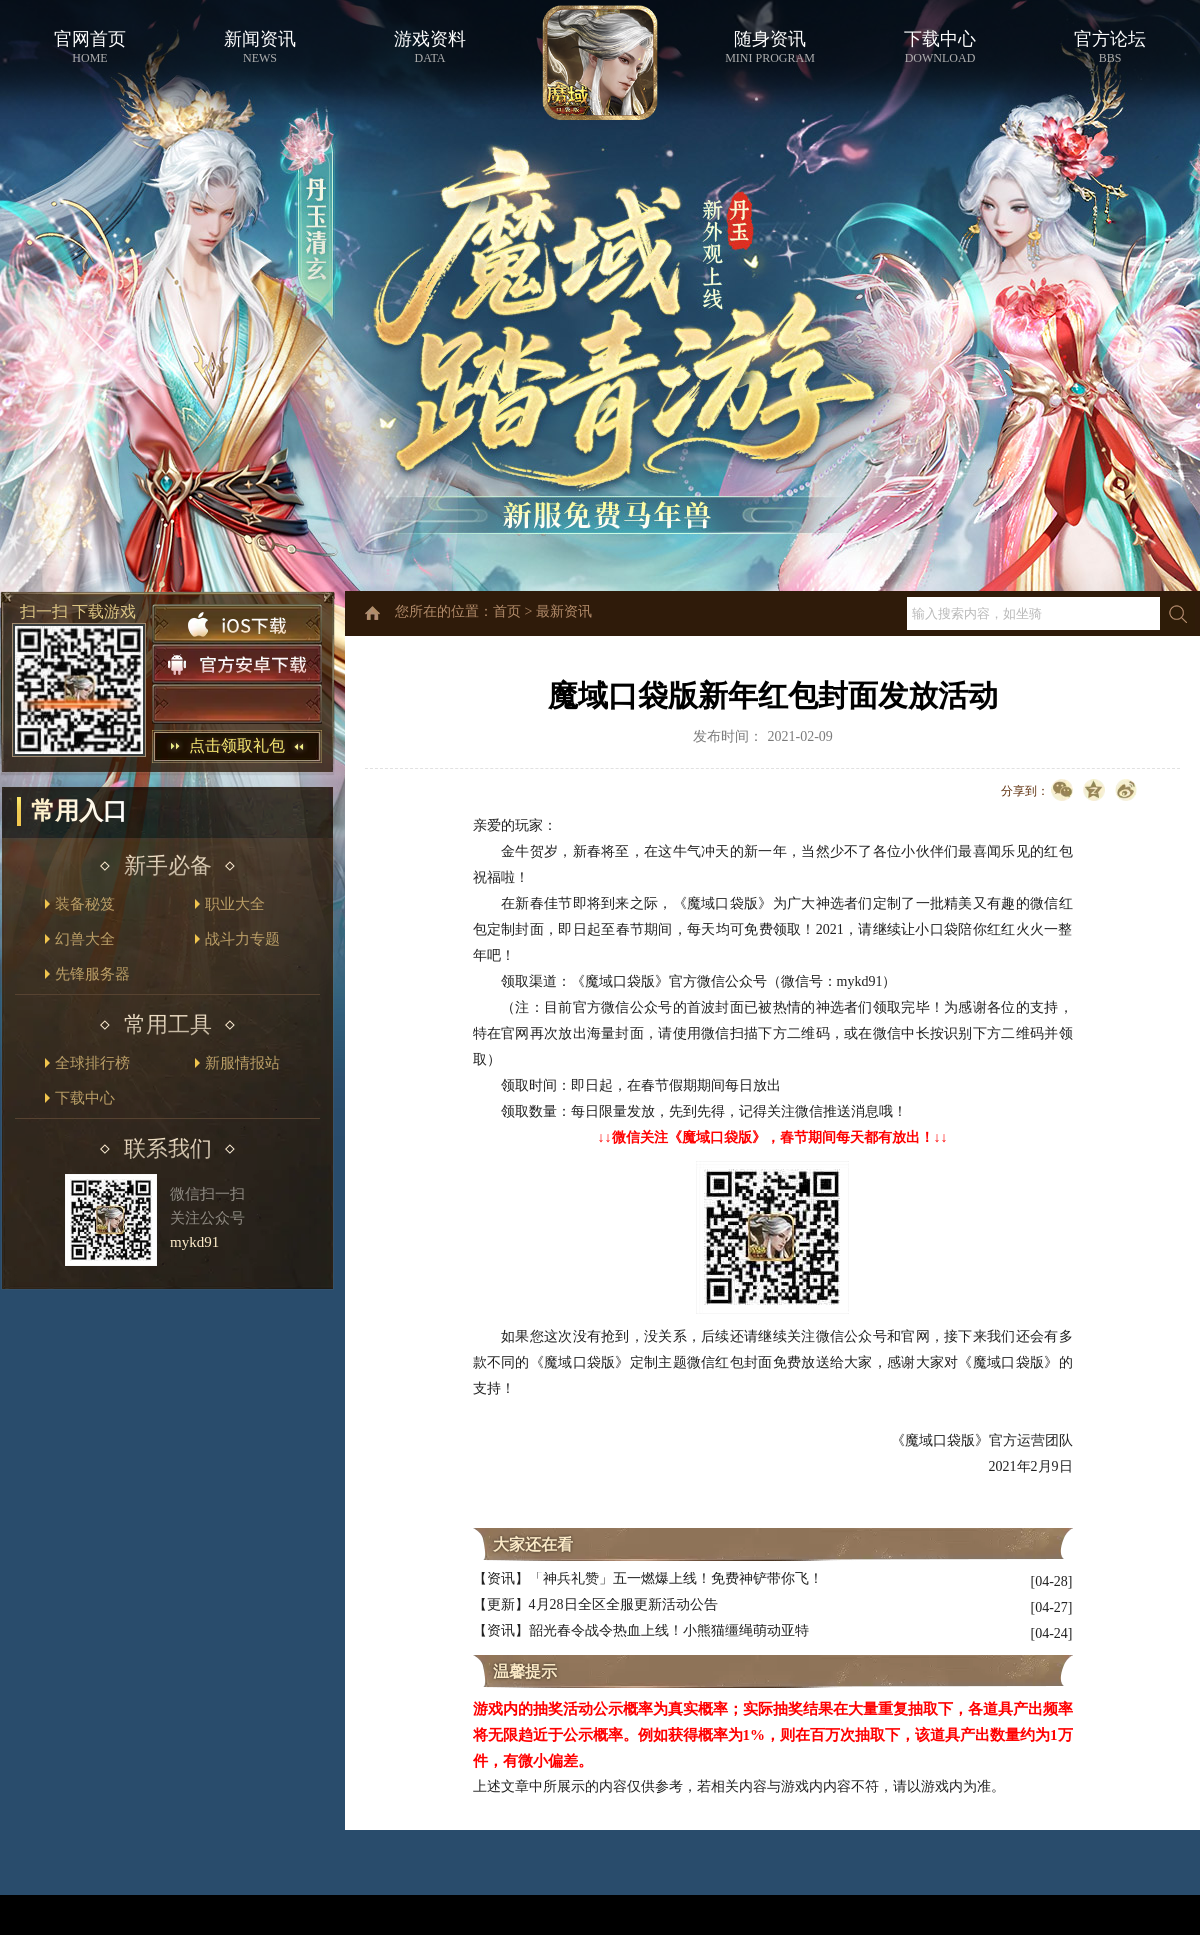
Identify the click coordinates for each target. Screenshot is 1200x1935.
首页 (507, 611)
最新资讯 (564, 611)
